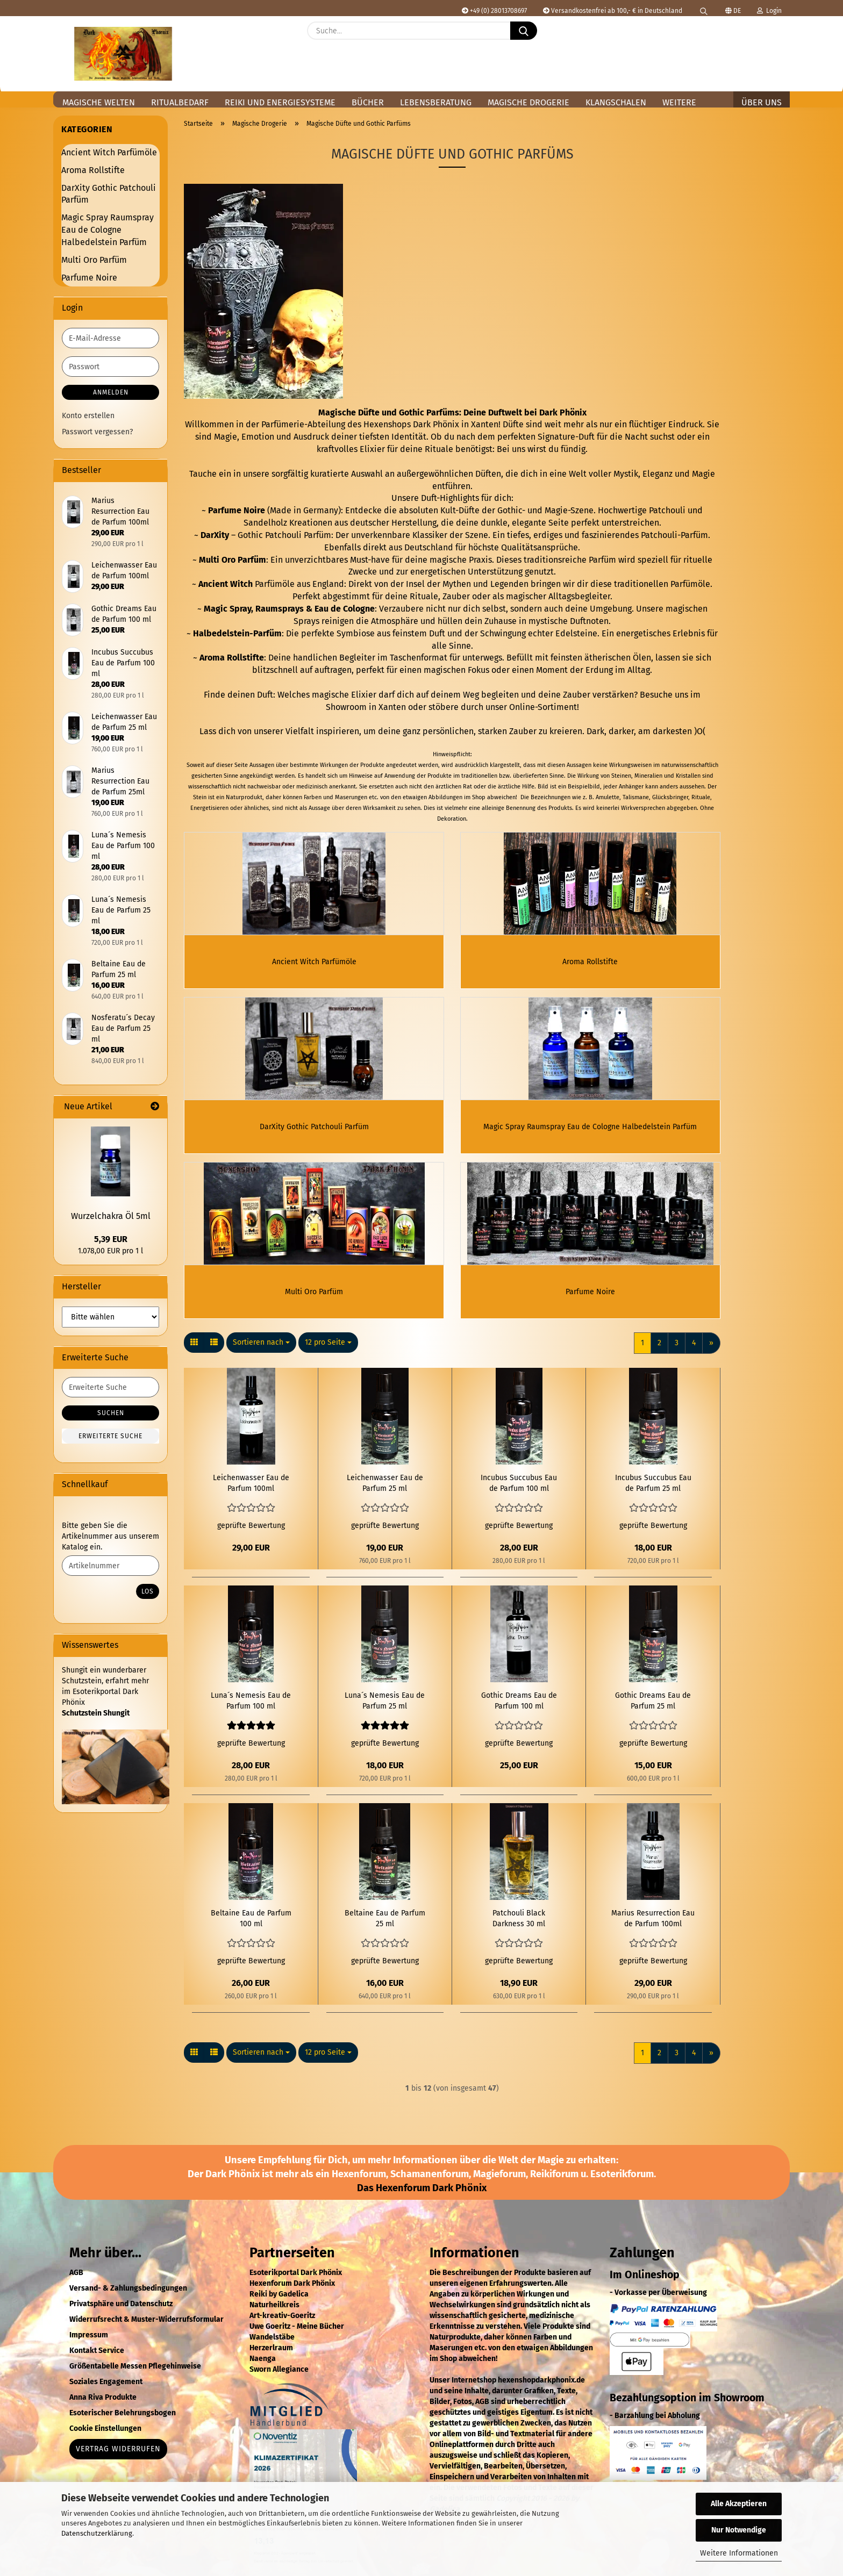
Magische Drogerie (528, 102)
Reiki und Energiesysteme (280, 102)
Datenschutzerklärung (96, 2533)
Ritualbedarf (180, 102)
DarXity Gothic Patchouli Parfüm (108, 194)
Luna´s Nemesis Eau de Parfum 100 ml (251, 1714)
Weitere (679, 102)
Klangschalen (615, 102)
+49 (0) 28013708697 (494, 11)
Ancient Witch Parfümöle (109, 152)
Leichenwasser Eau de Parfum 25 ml (385, 1496)
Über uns (761, 102)
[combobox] (261, 1355)
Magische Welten (98, 102)
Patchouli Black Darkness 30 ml (518, 1931)
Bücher (368, 102)
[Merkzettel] (749, 38)
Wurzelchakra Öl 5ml (111, 1216)
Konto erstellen (88, 415)
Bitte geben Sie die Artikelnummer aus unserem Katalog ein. (110, 1536)
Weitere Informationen (739, 2553)
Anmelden (110, 392)
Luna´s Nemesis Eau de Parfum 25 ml (385, 1714)
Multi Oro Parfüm (94, 260)
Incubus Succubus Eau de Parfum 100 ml (519, 1496)
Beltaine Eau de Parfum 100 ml (251, 1931)
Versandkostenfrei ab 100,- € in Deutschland (612, 11)
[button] (776, 38)
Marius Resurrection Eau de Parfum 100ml (653, 1931)
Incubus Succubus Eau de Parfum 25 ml (653, 1496)
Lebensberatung (435, 102)
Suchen (110, 1413)
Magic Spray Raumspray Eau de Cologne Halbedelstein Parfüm (107, 229)
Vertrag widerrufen (118, 2461)
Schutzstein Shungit (96, 1713)
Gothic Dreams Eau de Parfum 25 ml (653, 1714)
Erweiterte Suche (110, 1436)
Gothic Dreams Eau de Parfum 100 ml (519, 1714)
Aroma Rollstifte (93, 170)
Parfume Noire (89, 277)
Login (769, 11)
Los (147, 1591)
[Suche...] (523, 30)
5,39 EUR (110, 1239)
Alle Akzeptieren (739, 2503)
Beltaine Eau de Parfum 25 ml (385, 1931)
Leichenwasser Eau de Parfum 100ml (251, 1496)
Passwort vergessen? (97, 431)
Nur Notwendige (738, 2530)
